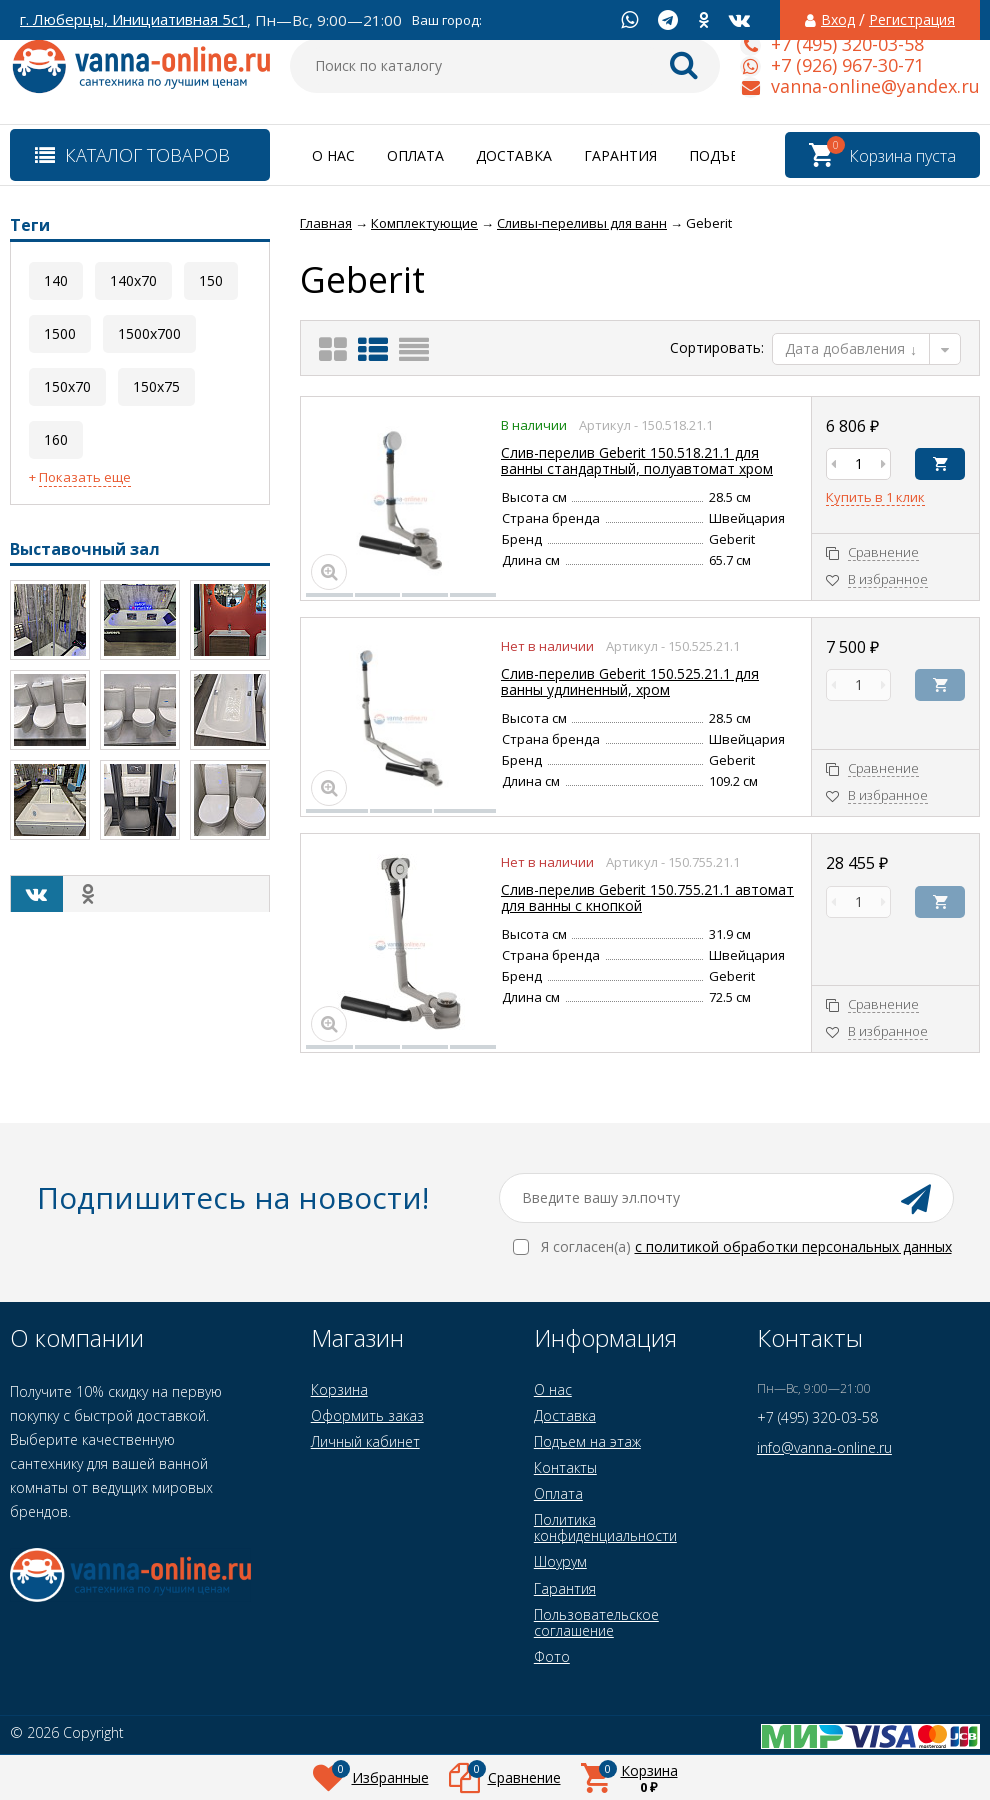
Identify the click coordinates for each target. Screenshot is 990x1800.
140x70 (133, 280)
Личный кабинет (365, 1441)
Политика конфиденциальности (605, 1527)
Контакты (565, 1467)
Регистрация (912, 20)
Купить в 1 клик (875, 498)
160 (56, 439)
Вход (838, 20)
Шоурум (560, 1561)
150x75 (156, 386)
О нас (333, 155)
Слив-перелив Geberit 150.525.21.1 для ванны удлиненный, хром (630, 681)
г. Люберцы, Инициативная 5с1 (133, 19)
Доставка (514, 155)
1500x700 (149, 333)
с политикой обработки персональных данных (793, 1246)
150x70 (67, 386)
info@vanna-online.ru (824, 1447)
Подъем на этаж (587, 1441)
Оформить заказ (367, 1415)
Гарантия (620, 155)
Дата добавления (851, 348)
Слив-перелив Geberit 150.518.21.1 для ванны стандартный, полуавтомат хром (637, 460)
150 (211, 280)
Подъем (720, 155)
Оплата (415, 155)
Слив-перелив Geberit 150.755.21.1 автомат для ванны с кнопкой (647, 897)
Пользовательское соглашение (596, 1622)
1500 (60, 333)
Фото (552, 1656)
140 (56, 280)
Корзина (339, 1389)
